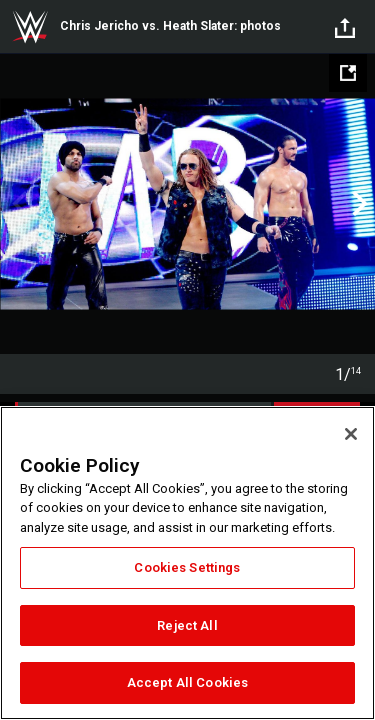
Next (357, 204)
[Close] (351, 434)
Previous (17, 204)
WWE (30, 27)
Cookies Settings (187, 567)
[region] (187, 563)
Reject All (187, 625)
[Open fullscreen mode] (348, 73)
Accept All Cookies (187, 682)
